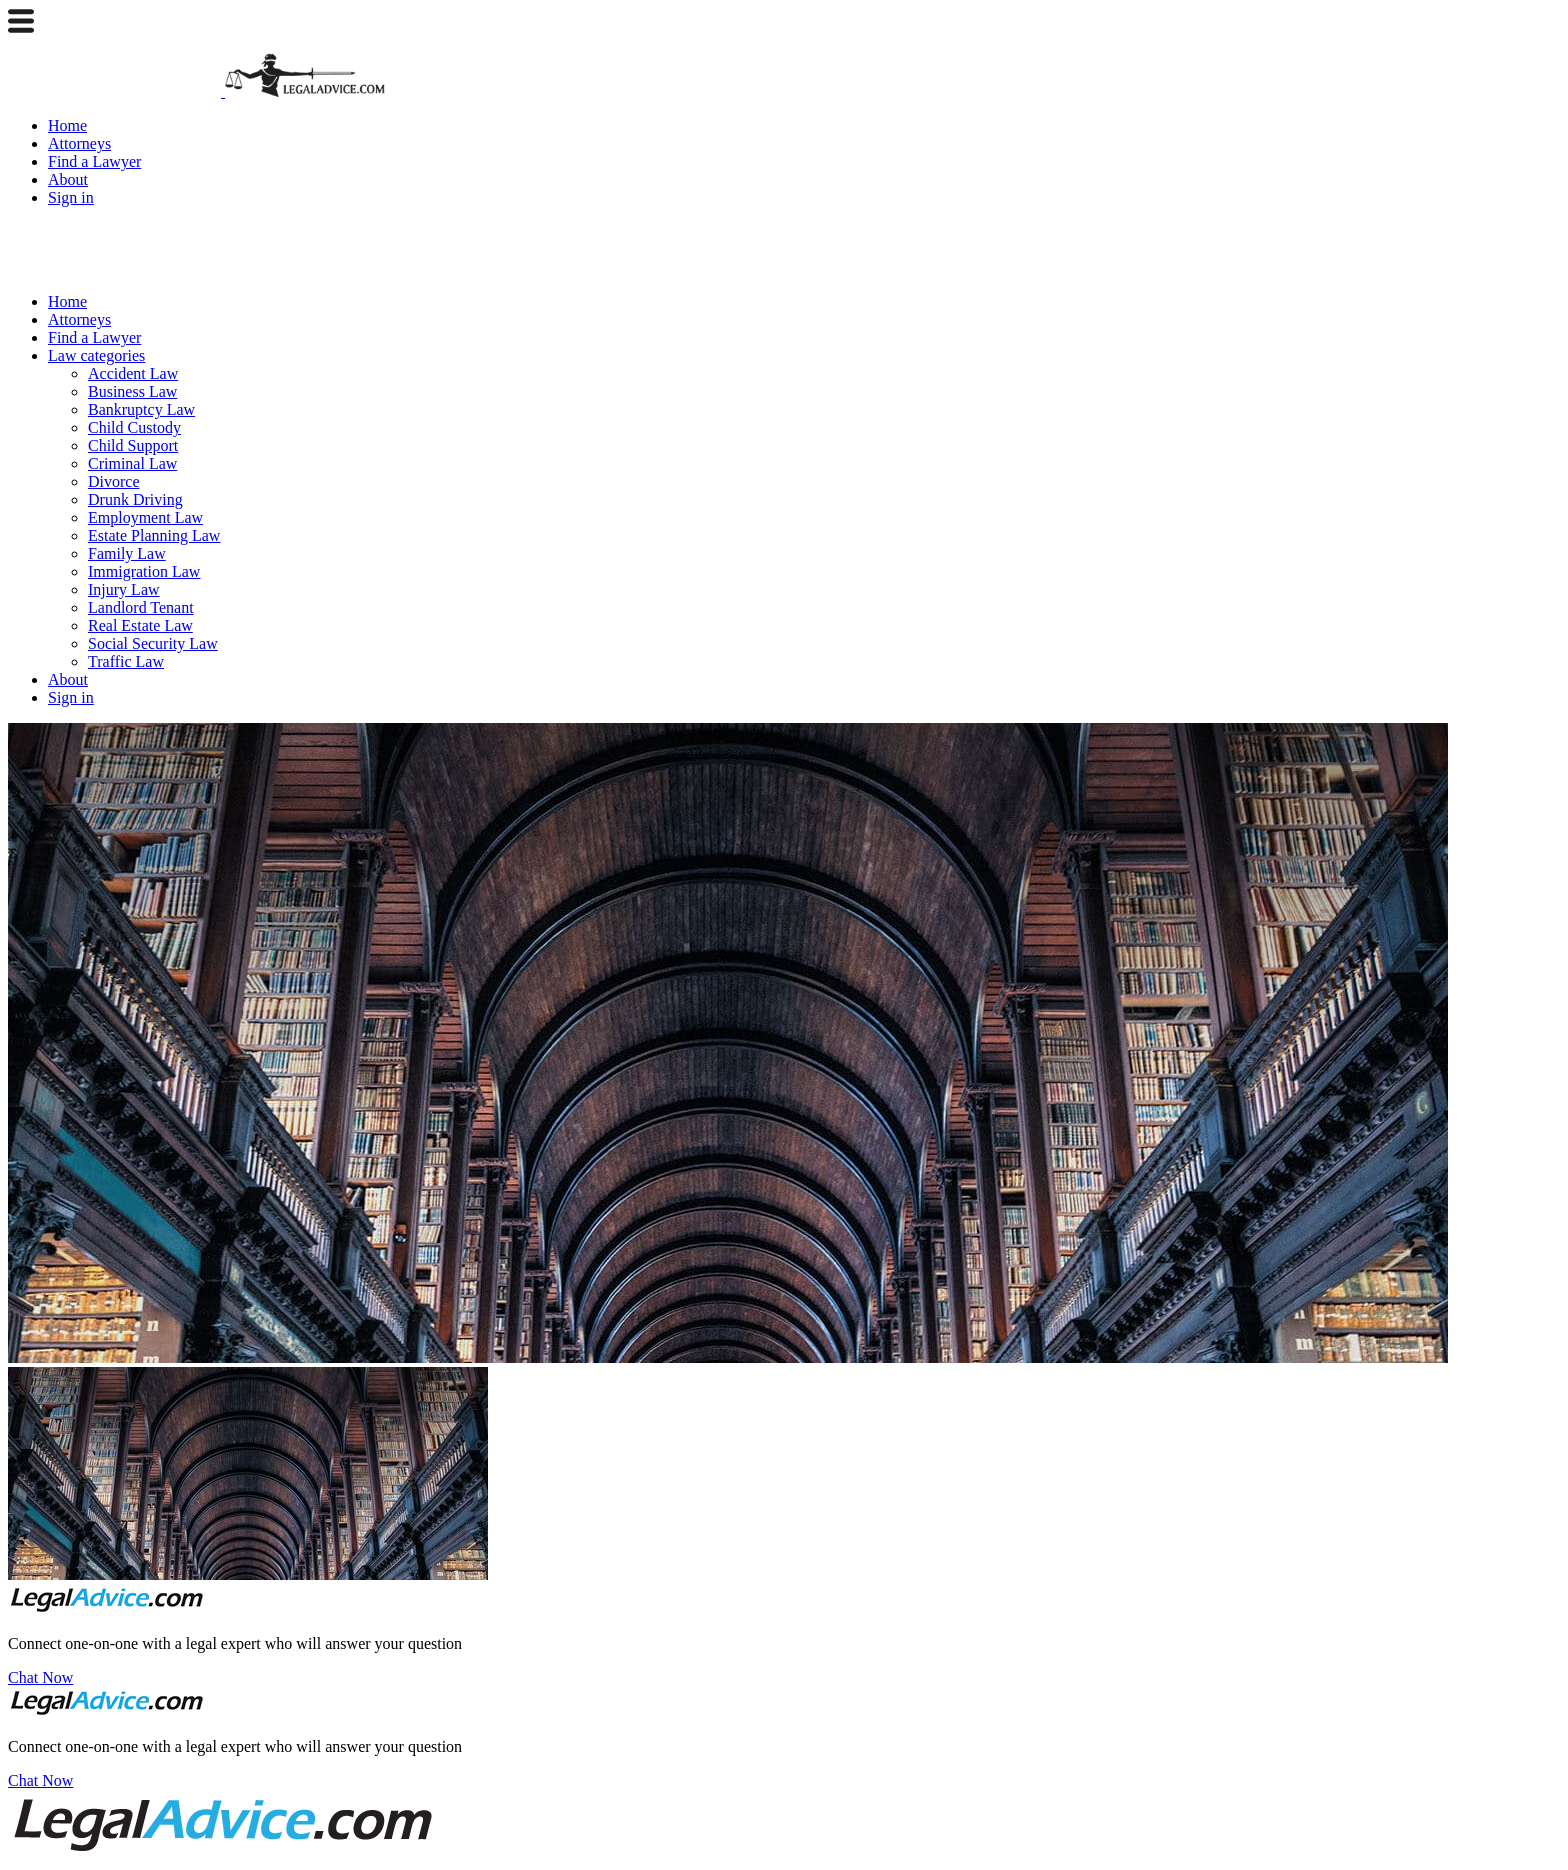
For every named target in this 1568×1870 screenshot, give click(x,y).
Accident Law (133, 373)
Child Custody (134, 427)
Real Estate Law (140, 625)
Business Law (132, 391)
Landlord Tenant (141, 607)
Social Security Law (153, 643)
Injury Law (124, 589)
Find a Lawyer (94, 161)
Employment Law (145, 517)
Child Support (133, 445)
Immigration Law (144, 571)
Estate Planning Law (154, 535)
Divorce (114, 481)
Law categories (96, 355)
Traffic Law (126, 661)
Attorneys (79, 143)
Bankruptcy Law (141, 409)
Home (67, 125)
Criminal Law (132, 463)
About (68, 179)
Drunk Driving (135, 499)
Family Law (127, 553)
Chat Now (40, 1677)
